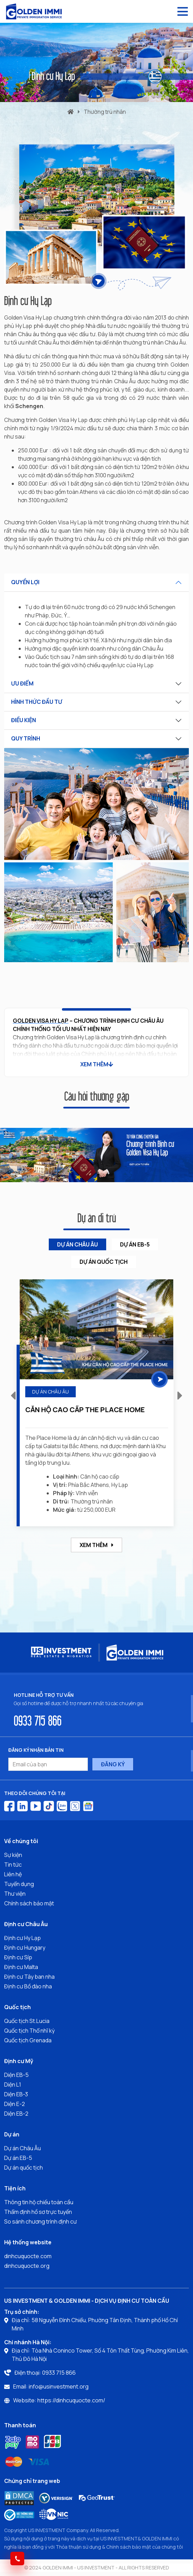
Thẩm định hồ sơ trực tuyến (38, 2212)
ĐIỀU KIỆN (23, 720)
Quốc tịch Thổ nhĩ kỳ (29, 2030)
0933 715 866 (38, 1720)
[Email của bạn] (48, 1764)
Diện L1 (12, 2084)
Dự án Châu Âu (22, 2148)
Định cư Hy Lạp (22, 1938)
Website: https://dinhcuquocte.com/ (59, 2400)
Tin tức (13, 1864)
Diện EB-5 (16, 2075)
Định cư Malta (21, 1967)
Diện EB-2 (16, 2113)
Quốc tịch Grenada (28, 2040)
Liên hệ (13, 1874)
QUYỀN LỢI (25, 582)
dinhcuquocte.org (26, 2266)
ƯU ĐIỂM (22, 683)
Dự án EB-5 (18, 2158)
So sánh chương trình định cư (40, 2221)
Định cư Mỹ (18, 2061)
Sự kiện (13, 1855)
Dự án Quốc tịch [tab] (104, 1262)
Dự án (11, 2134)
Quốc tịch (17, 2007)
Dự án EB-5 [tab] (135, 1244)
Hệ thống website (28, 2242)
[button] (179, 1395)
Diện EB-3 (16, 2094)
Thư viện (15, 1893)
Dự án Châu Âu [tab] (77, 1244)
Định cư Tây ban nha (29, 1976)
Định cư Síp (18, 1957)
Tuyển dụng (19, 1884)
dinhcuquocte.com (28, 2256)
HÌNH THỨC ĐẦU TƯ (36, 702)
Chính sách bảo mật (29, 1903)
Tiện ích (15, 2188)
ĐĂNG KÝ (113, 1764)
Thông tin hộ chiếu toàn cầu (38, 2202)
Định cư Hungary (24, 1947)
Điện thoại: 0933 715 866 (45, 2372)
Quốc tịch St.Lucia (26, 2021)
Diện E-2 (14, 2104)
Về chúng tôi (21, 1841)
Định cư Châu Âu (26, 1924)
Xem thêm (96, 1545)
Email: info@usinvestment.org (51, 2386)
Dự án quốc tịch (23, 2167)
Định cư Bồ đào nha (28, 1986)
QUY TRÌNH (25, 738)
